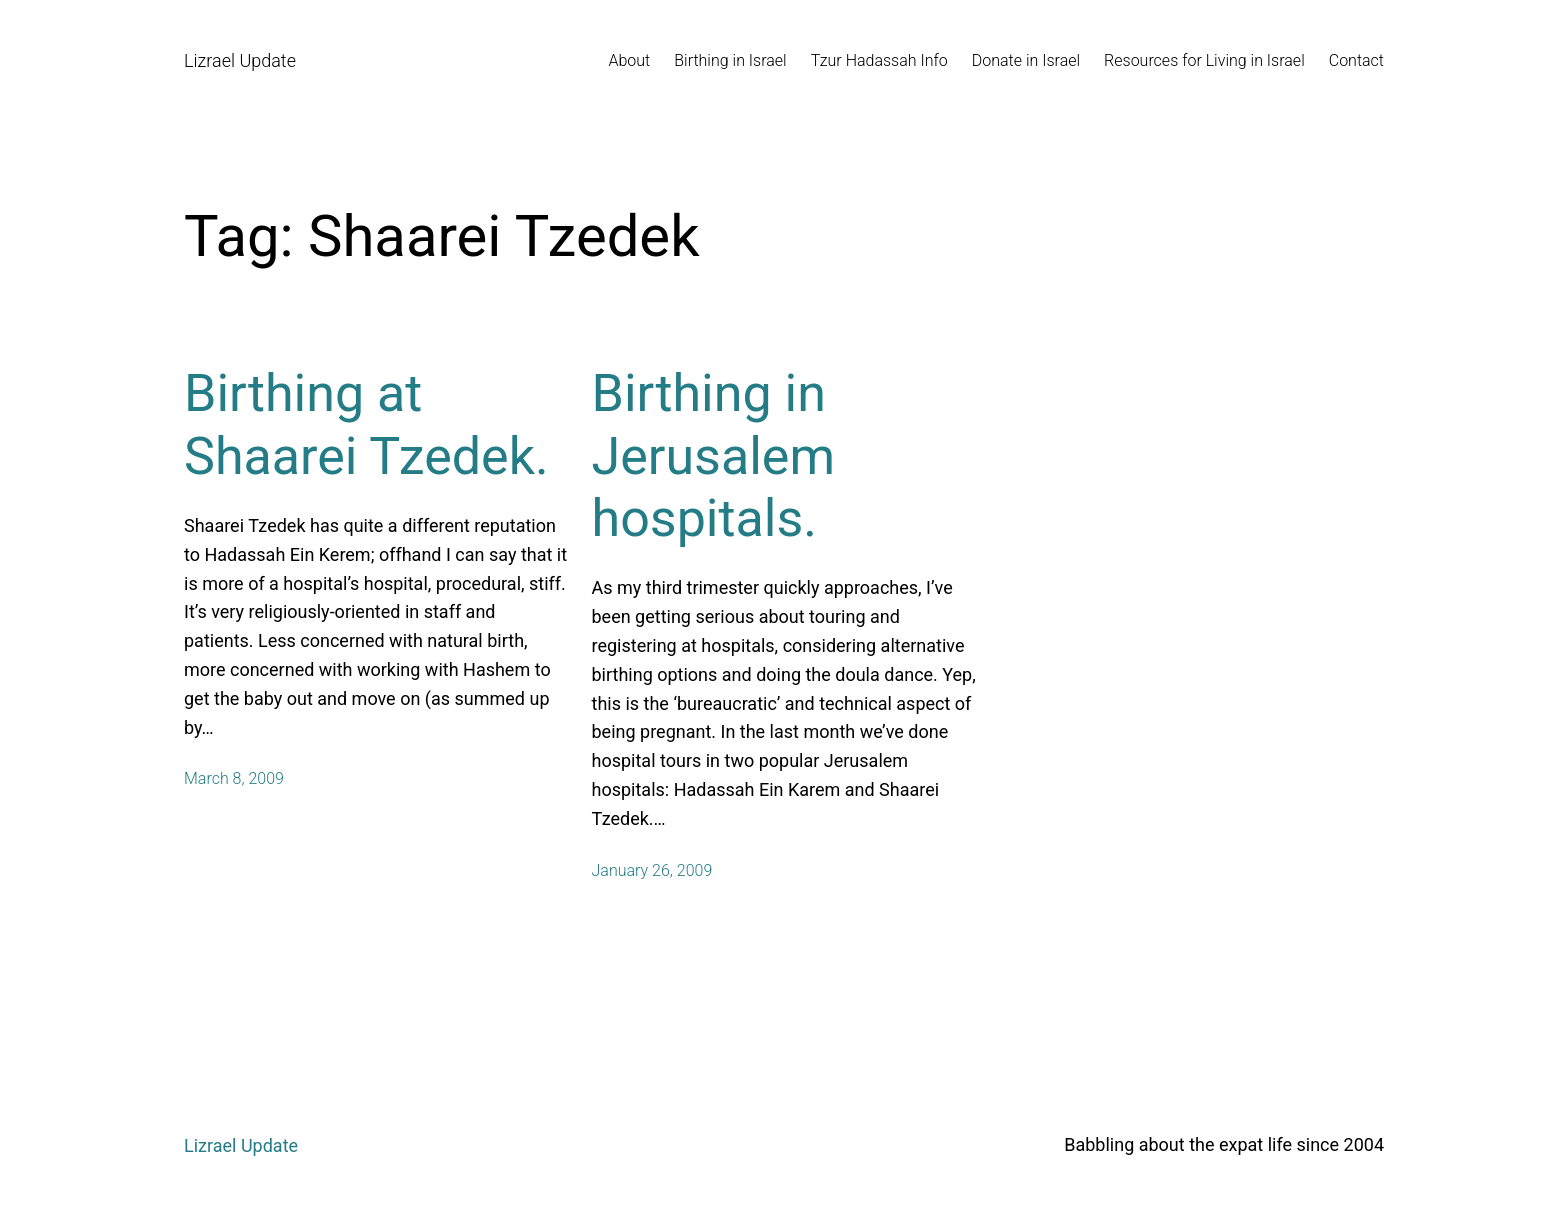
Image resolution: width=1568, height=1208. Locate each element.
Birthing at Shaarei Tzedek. (366, 424)
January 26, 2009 (652, 870)
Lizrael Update (240, 60)
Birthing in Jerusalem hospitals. (714, 456)
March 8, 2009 (234, 778)
